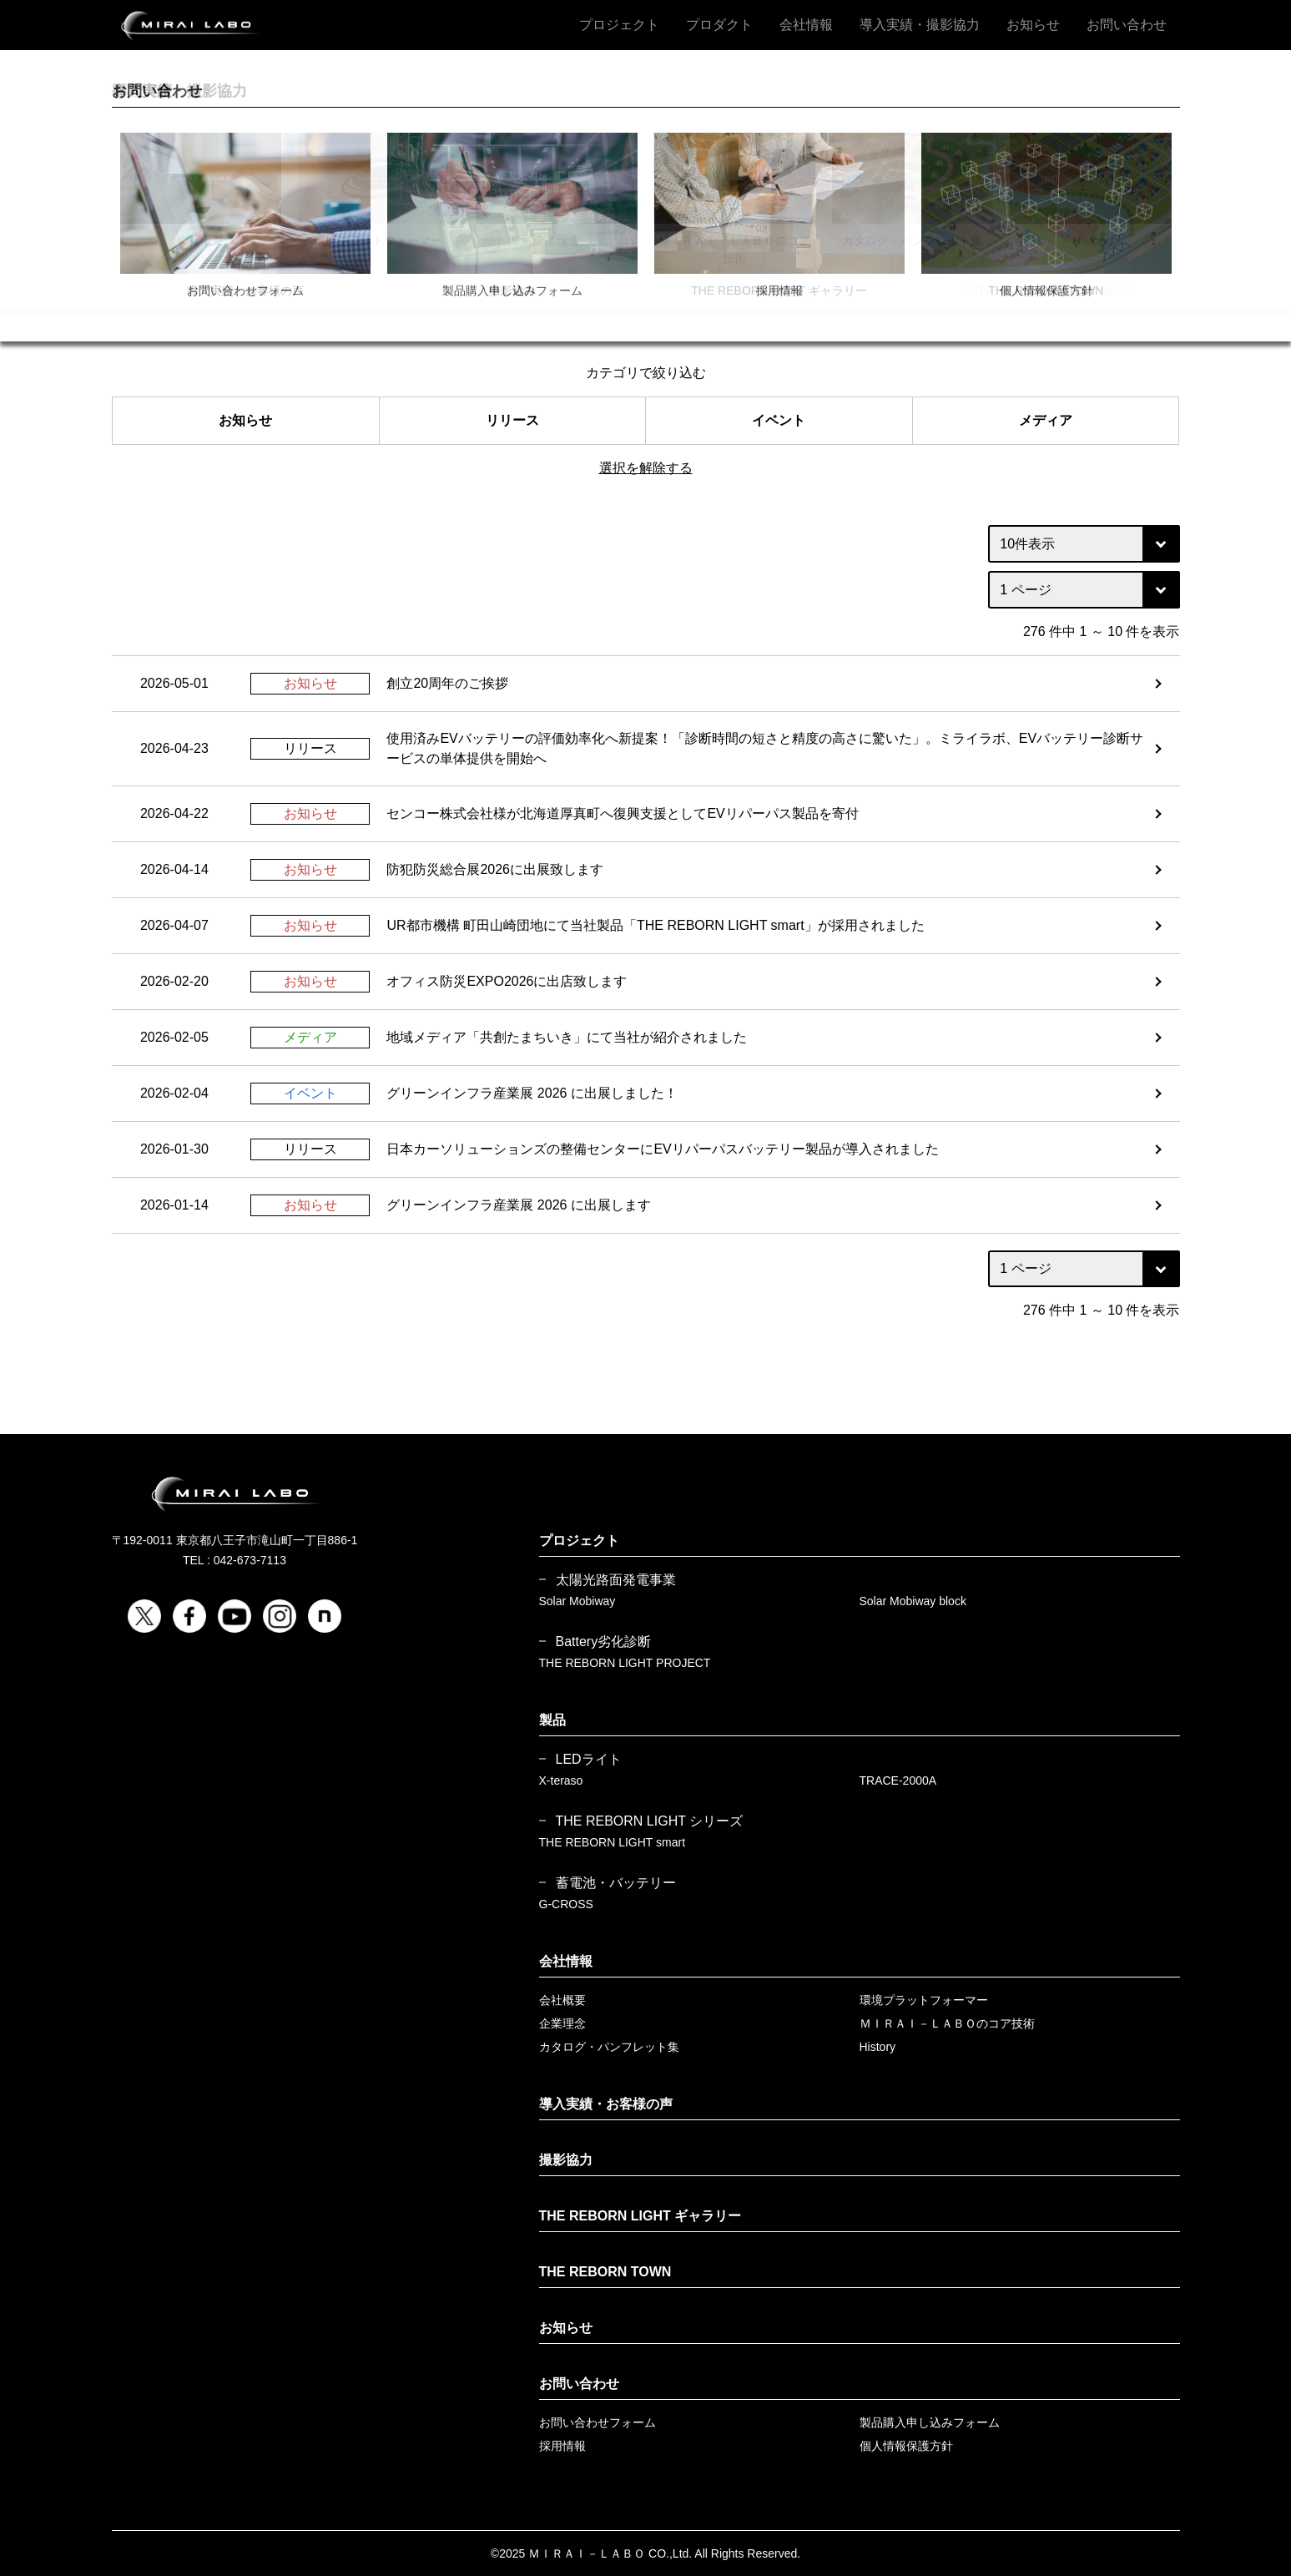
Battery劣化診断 (604, 1642)
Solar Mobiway (577, 1601)
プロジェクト (619, 25)
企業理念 (562, 2023)
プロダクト (719, 25)
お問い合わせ (1127, 25)
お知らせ (1033, 25)
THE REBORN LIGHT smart (612, 1842)
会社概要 (562, 2000)
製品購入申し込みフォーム (930, 2422)
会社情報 (806, 25)
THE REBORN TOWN (605, 2272)
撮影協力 (566, 2160)
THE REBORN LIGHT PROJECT (625, 1663)
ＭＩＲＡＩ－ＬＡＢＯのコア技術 (947, 2023)
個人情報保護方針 (906, 2446)
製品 (552, 1720)
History (878, 2047)
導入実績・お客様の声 (606, 2104)
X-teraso (561, 1780)
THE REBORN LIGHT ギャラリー (640, 2216)
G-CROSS (566, 1904)
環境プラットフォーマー (924, 2000)
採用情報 (562, 2446)
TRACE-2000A (898, 1780)
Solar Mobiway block (913, 1601)
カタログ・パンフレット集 (609, 2047)
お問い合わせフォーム (597, 2422)
